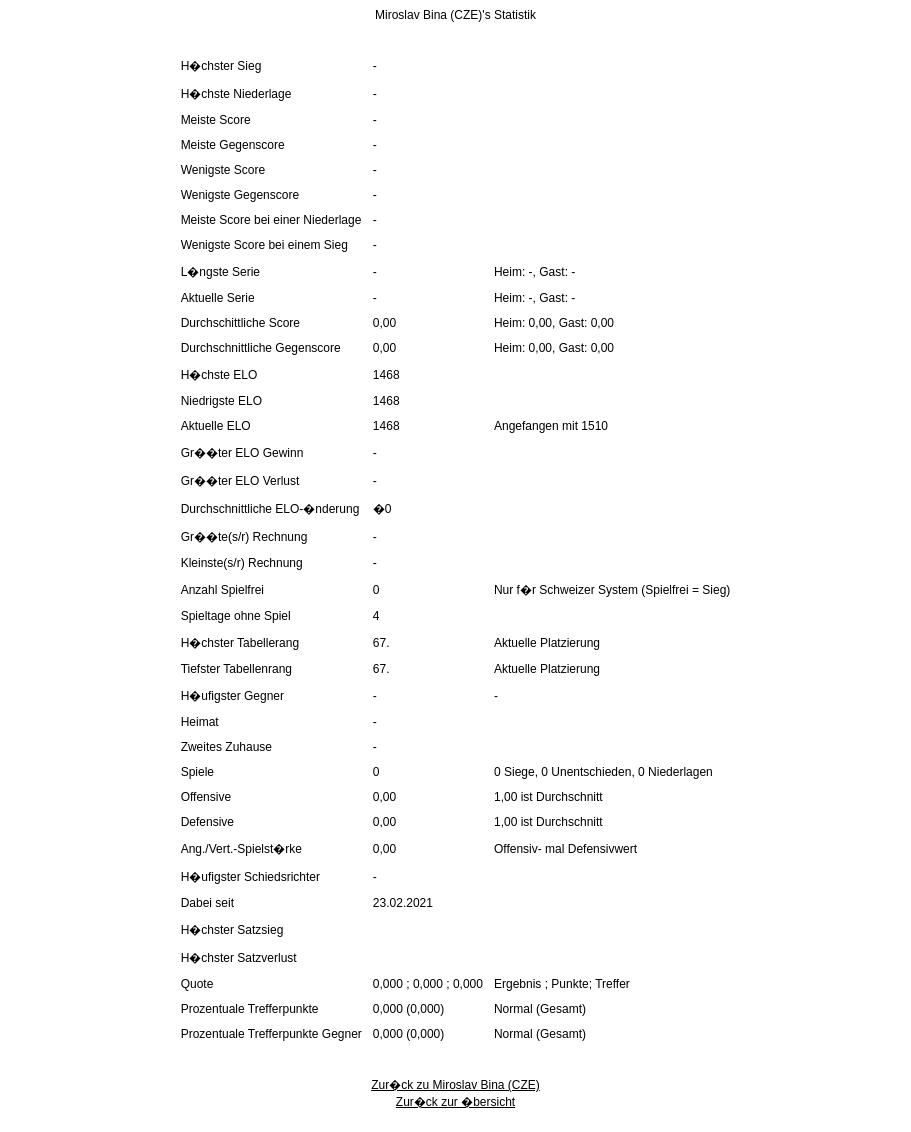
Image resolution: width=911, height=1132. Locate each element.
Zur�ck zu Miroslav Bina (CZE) (455, 1085)
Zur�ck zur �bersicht (455, 1102)
